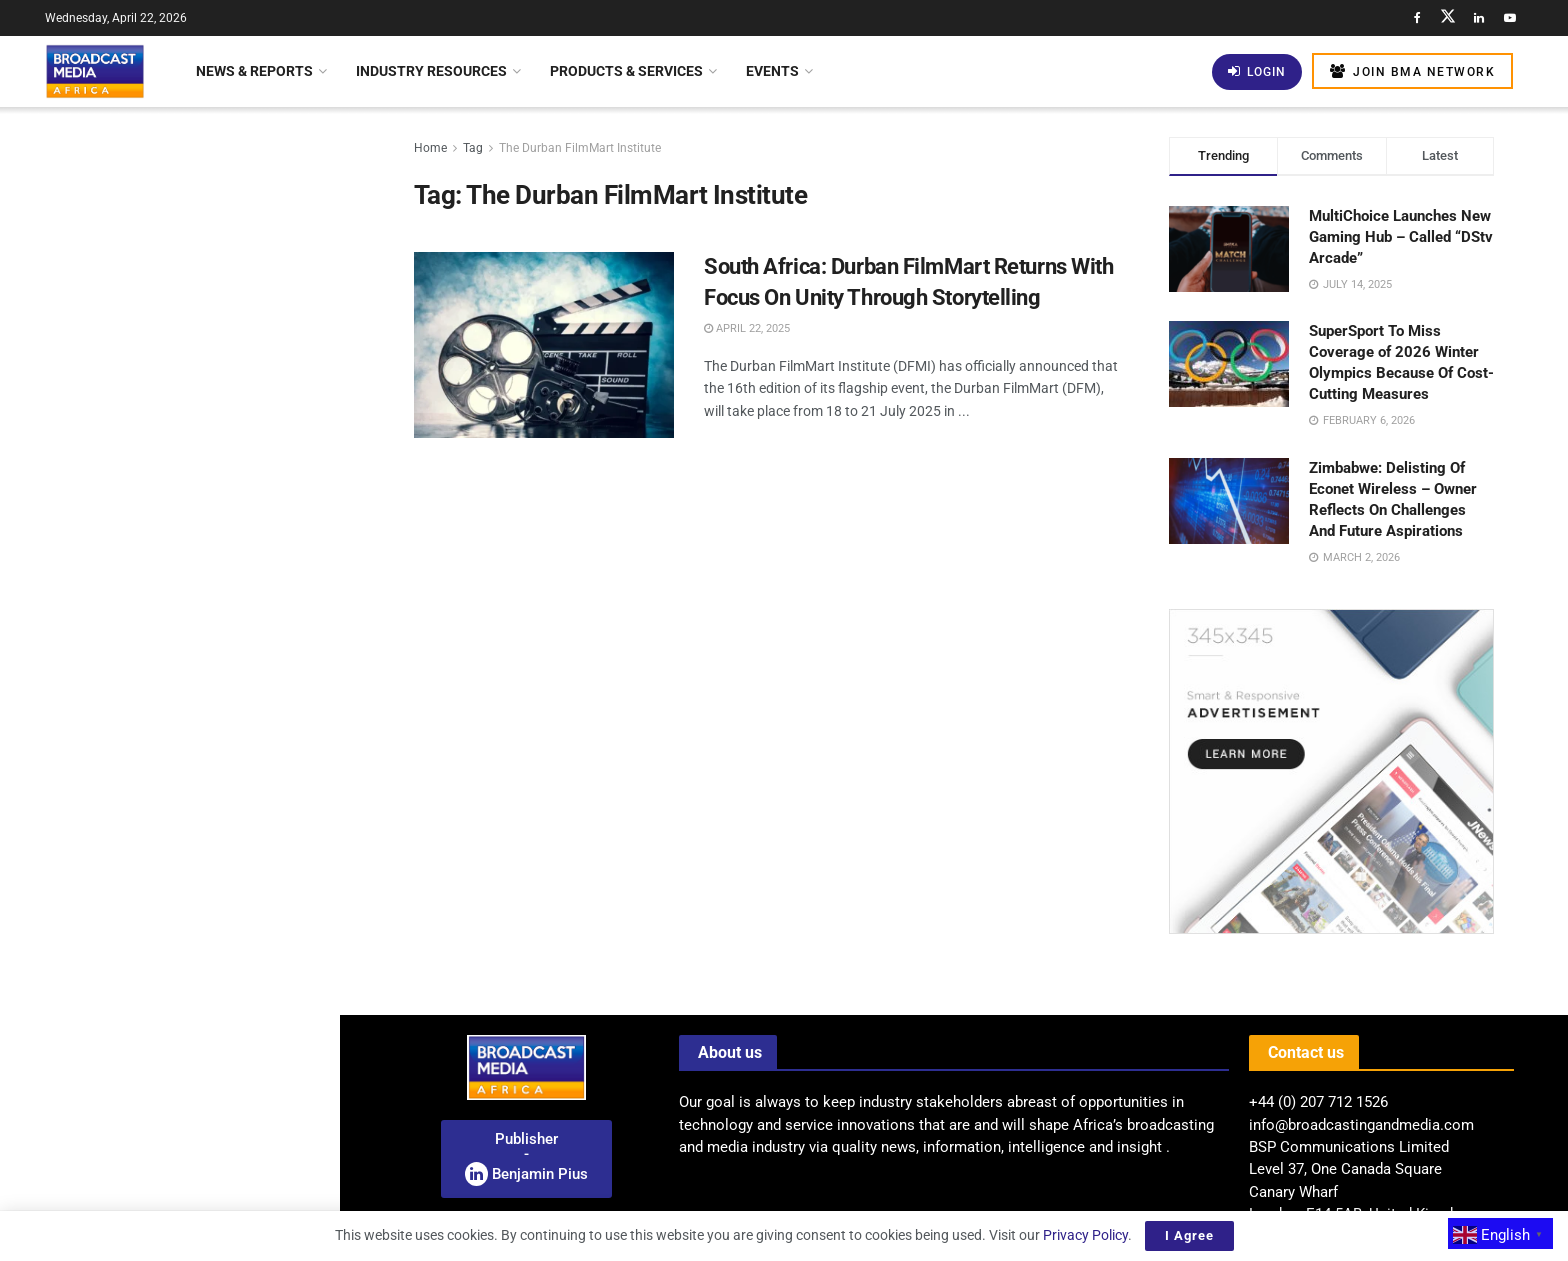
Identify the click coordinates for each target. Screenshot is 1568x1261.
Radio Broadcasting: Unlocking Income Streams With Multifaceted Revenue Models (156, 204)
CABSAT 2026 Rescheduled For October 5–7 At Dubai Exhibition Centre (204, 1191)
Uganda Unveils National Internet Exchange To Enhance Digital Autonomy (207, 560)
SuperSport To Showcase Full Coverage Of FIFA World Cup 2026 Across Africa (210, 972)
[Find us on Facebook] (1417, 18)
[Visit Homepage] (95, 71)
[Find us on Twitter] (1448, 18)
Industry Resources (431, 71)
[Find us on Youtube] (1510, 18)
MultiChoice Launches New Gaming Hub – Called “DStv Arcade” (1401, 237)
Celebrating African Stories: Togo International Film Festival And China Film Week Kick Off (206, 447)
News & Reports (254, 71)
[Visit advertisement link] (169, 780)
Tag (473, 148)
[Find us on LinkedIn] (1479, 18)
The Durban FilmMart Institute (580, 148)
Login (1257, 71)
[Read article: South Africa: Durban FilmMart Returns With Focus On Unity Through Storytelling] (544, 345)
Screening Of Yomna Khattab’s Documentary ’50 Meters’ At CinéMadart (199, 673)
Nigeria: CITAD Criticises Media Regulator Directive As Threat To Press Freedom (204, 334)
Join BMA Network (1412, 71)
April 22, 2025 (747, 328)
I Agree (1189, 1235)
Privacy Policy (1085, 1235)
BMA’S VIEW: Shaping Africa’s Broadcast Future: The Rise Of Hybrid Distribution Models (197, 859)
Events (772, 71)
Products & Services (626, 71)
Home (430, 148)
